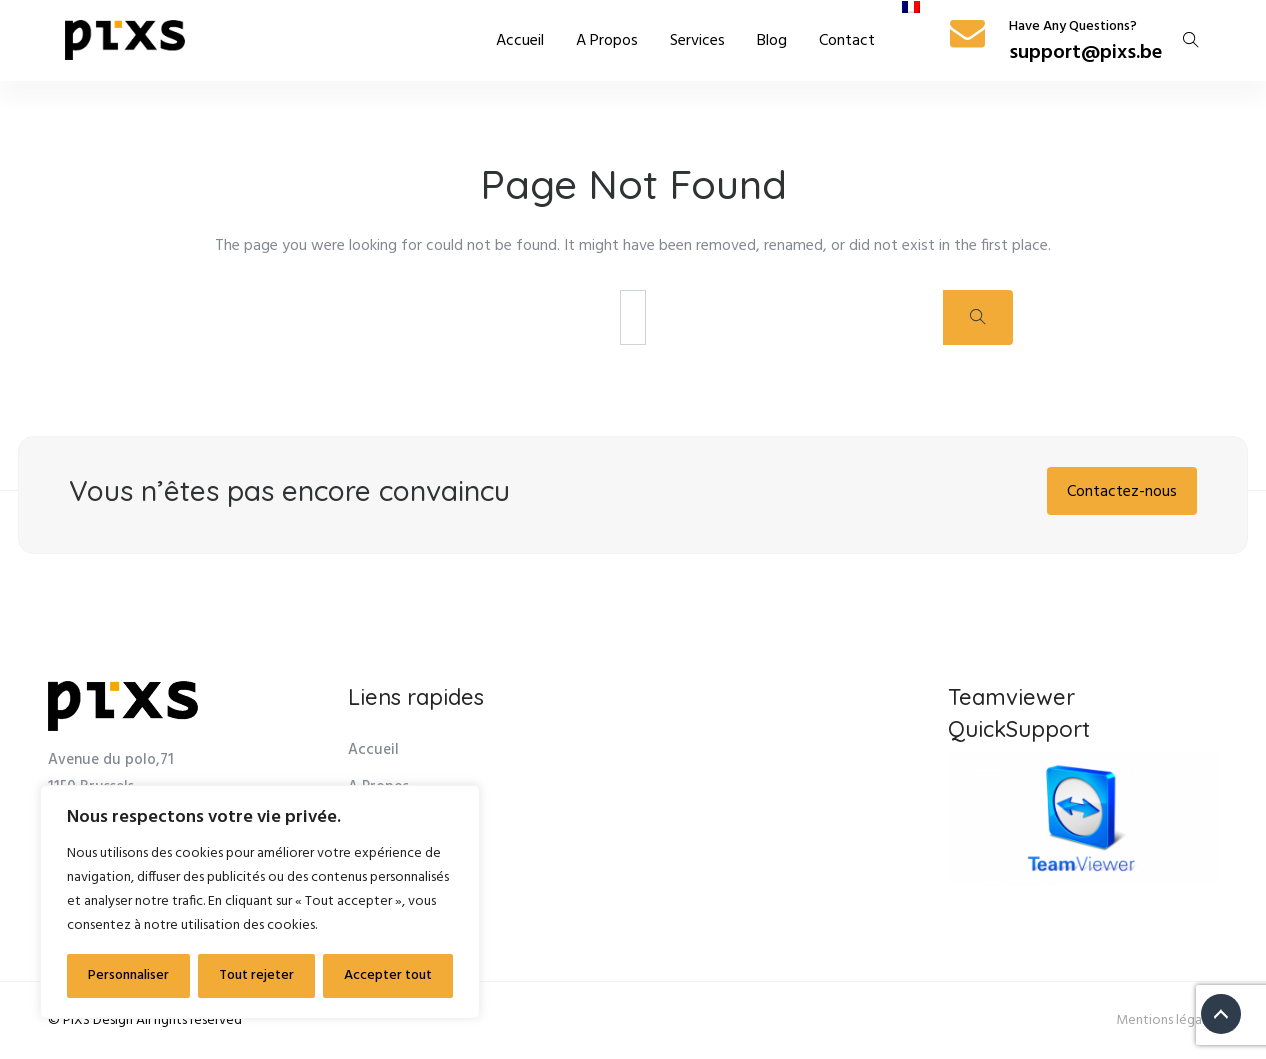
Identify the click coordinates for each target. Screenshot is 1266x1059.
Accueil (520, 41)
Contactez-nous (1122, 492)
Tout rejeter (256, 975)
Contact (847, 41)
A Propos (607, 41)
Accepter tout (388, 975)
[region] (260, 902)
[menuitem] (911, 7)
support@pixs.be (1085, 53)
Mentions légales (1167, 1020)
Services (697, 41)
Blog (772, 41)
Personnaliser (128, 975)
